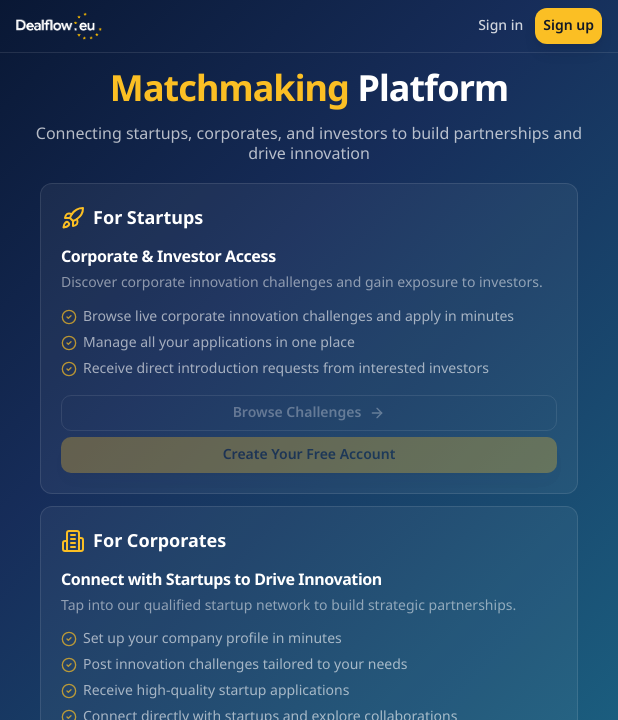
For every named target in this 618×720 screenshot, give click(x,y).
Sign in (500, 25)
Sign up (568, 25)
